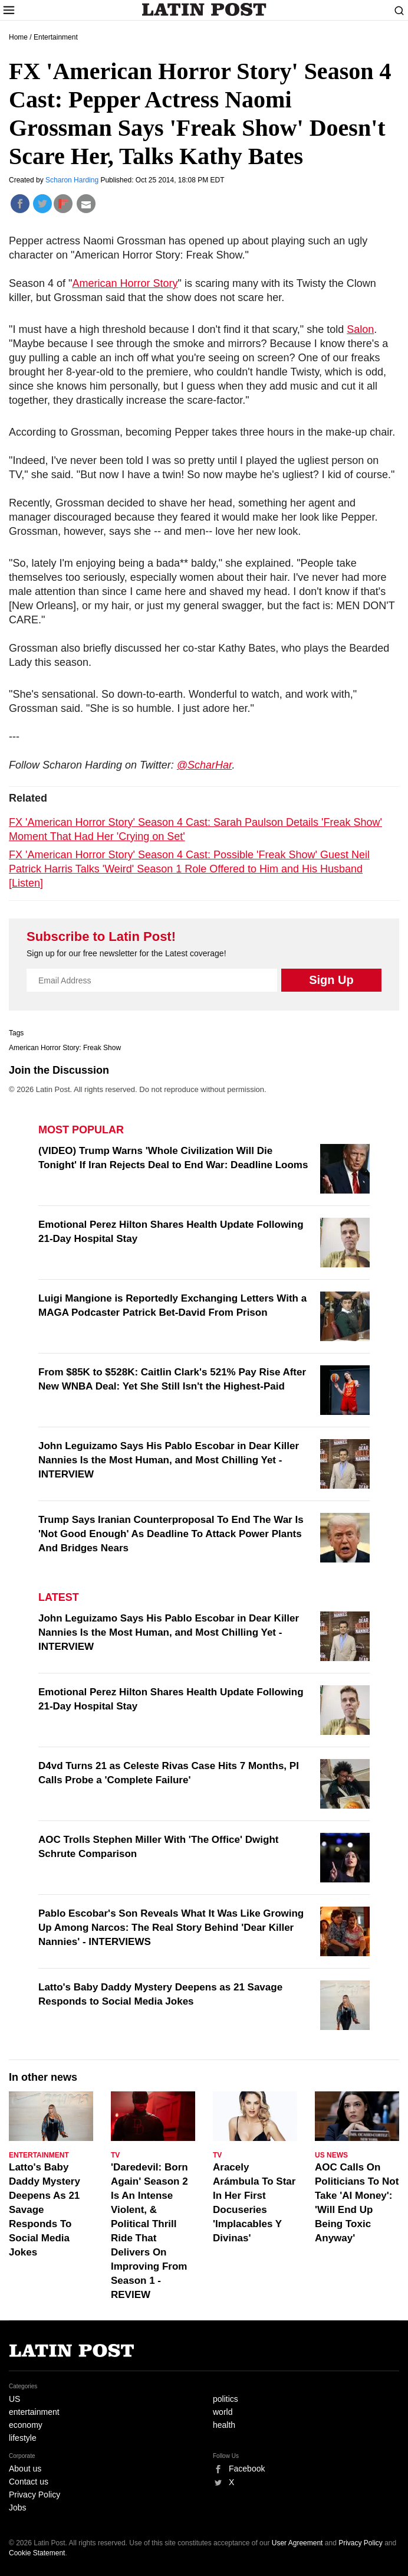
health (224, 2425)
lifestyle (23, 2438)
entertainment (34, 2412)
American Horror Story (124, 283)
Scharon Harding (72, 180)
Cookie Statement (37, 2553)
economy (25, 2425)
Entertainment (56, 37)
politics (225, 2399)
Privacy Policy (34, 2494)
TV (115, 2155)
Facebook (247, 2468)
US (14, 2399)
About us (25, 2468)
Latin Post (204, 9)
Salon (360, 329)
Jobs (18, 2507)
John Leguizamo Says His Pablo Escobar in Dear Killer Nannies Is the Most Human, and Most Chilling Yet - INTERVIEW (168, 1460)
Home (18, 37)
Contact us (28, 2481)
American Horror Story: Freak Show (65, 1048)
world (222, 2412)
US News (331, 2155)
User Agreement (297, 2543)
